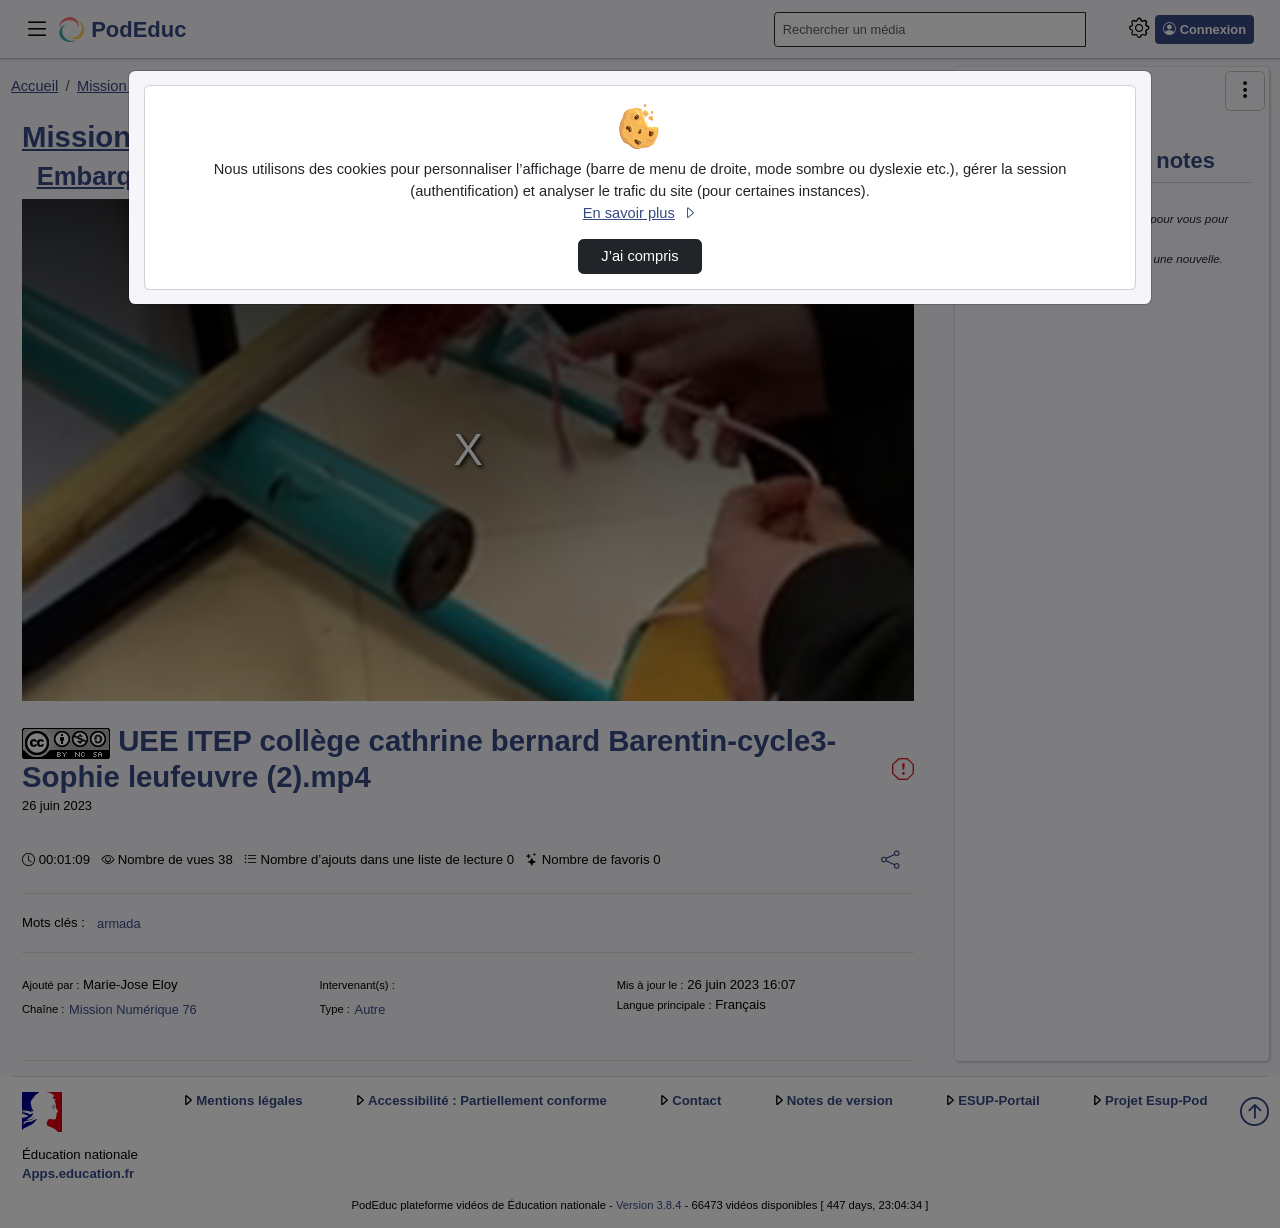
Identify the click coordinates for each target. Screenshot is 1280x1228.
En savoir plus (640, 213)
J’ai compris (639, 256)
